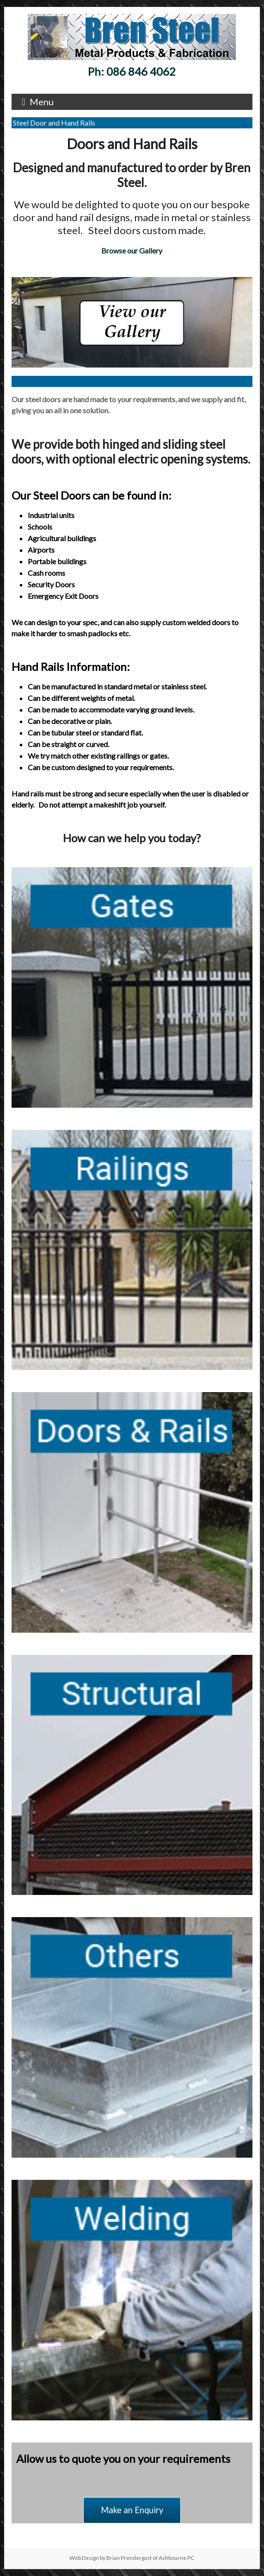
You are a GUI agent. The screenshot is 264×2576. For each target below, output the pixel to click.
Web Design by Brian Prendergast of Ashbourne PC (131, 2557)
